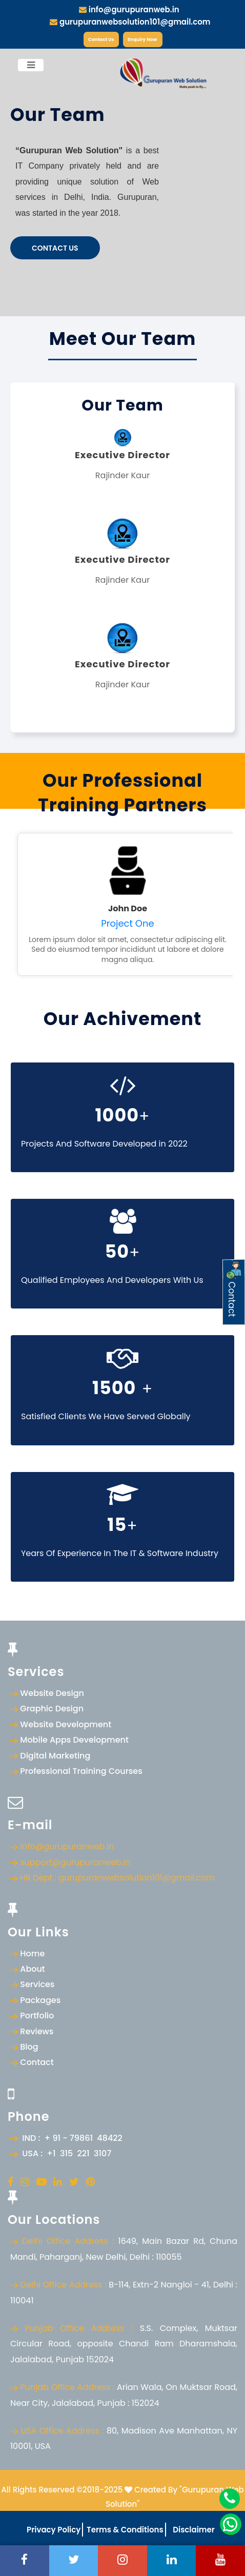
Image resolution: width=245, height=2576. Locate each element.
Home (32, 1953)
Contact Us (101, 39)
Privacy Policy (53, 2529)
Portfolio (37, 2015)
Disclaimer (193, 2529)
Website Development (65, 1724)
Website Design (52, 1693)
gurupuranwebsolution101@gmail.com (130, 21)
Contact (36, 2062)
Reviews (36, 2031)
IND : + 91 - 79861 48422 (70, 2138)
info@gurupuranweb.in (129, 9)
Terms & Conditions (124, 2529)
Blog (29, 2047)
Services (37, 1984)
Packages (40, 2000)
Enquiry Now (143, 39)
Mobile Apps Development (74, 1740)
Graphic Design (52, 1708)
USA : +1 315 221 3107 (64, 2153)
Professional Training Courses (81, 1771)
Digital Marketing (55, 1756)
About (32, 1969)
